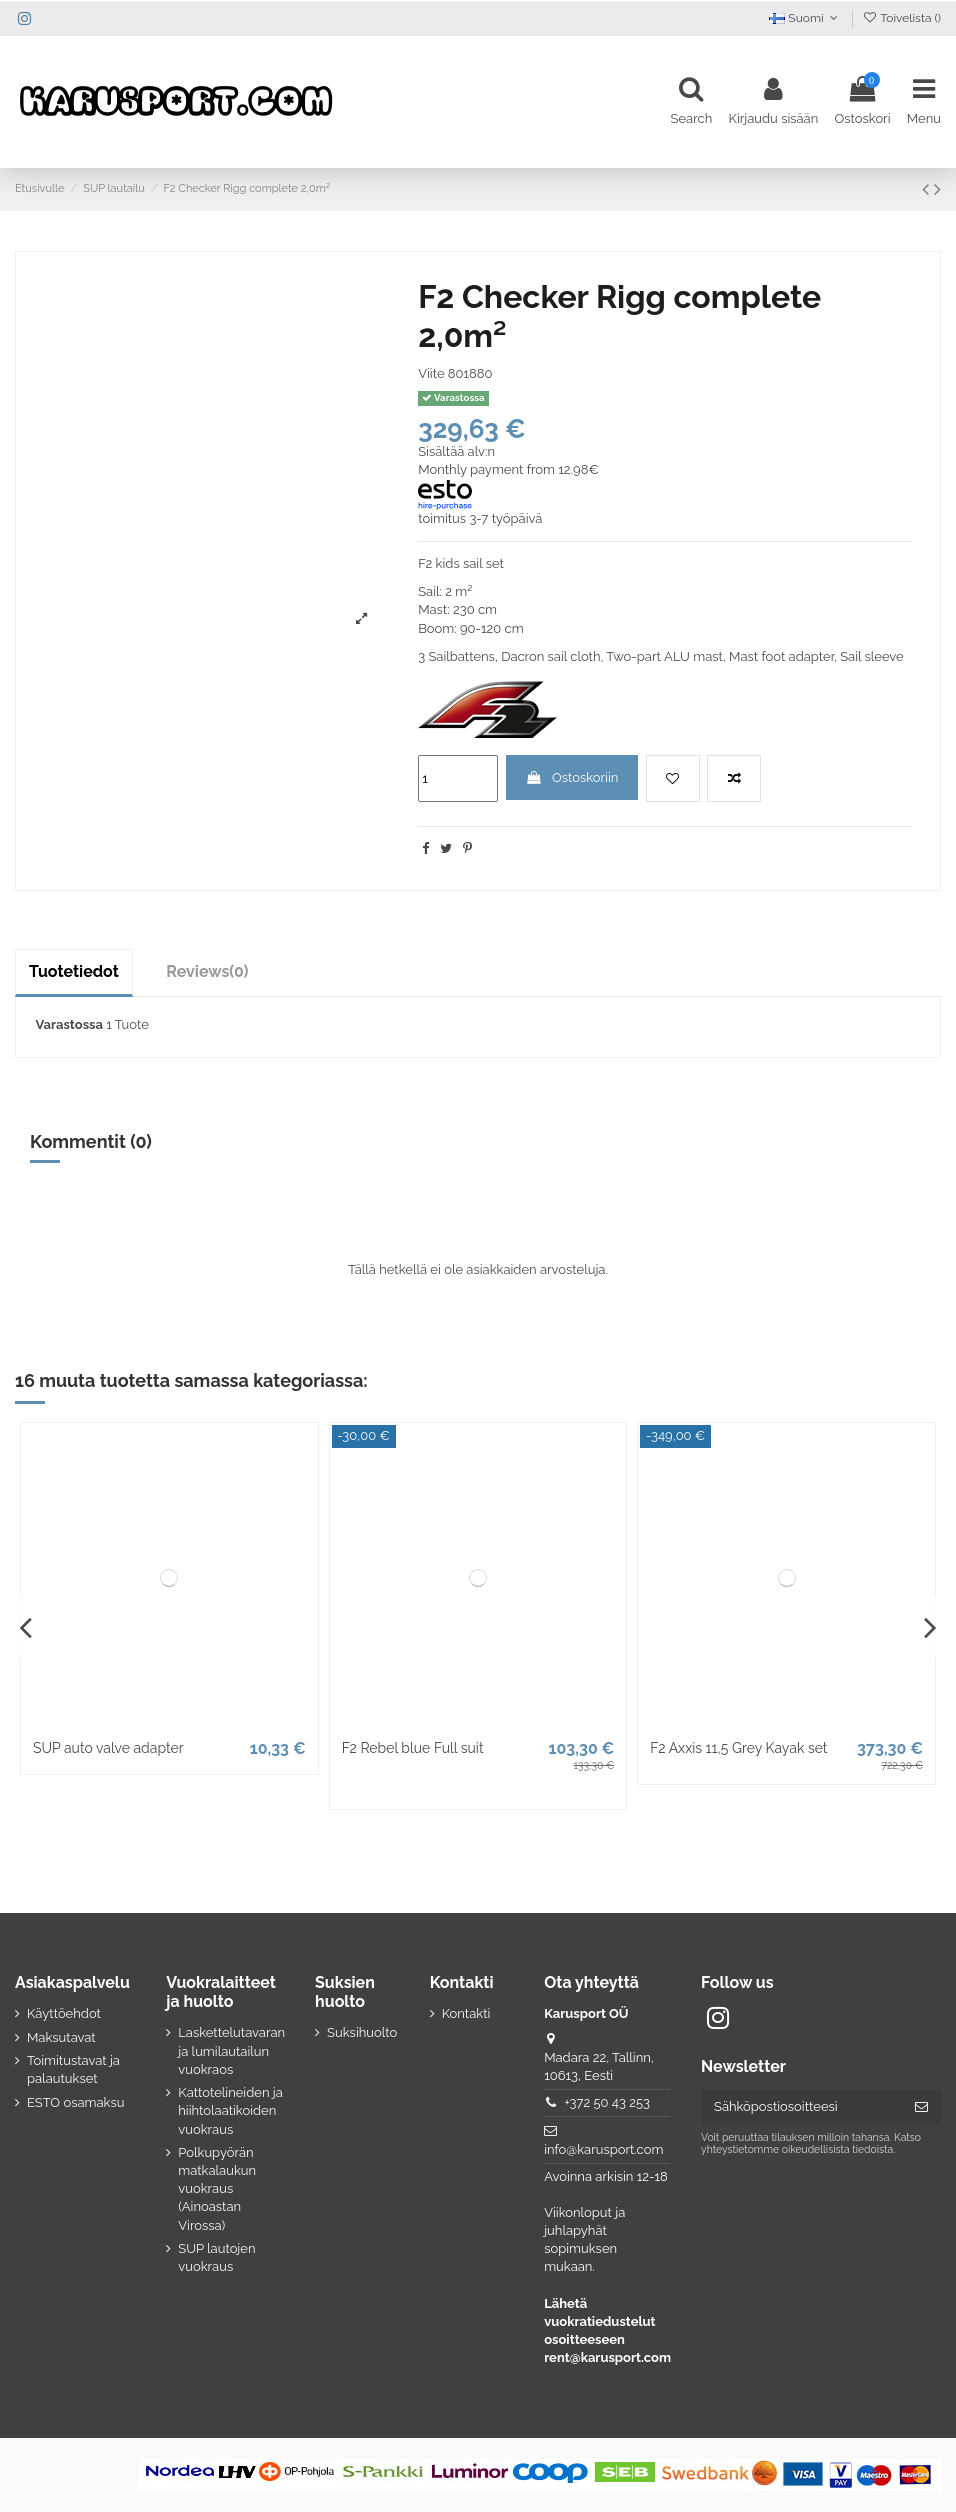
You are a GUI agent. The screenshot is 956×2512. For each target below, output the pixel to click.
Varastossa (69, 1024)
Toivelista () (901, 18)
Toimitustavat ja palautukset (73, 2069)
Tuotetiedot (74, 971)
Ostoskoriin (571, 777)
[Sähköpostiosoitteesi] (801, 2106)
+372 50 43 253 (607, 2102)
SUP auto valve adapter (108, 1748)
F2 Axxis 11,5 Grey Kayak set (738, 1748)
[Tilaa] (921, 2106)
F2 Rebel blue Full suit (413, 1748)
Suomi (805, 18)
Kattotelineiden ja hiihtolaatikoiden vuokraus (230, 2110)
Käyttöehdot (64, 2013)
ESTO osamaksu (75, 2102)
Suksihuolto (362, 2032)
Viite (431, 373)
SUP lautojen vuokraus (216, 2257)
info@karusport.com (603, 2149)
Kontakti (466, 2013)
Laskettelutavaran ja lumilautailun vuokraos (231, 2050)
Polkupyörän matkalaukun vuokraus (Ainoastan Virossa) (217, 2189)
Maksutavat (61, 2037)
